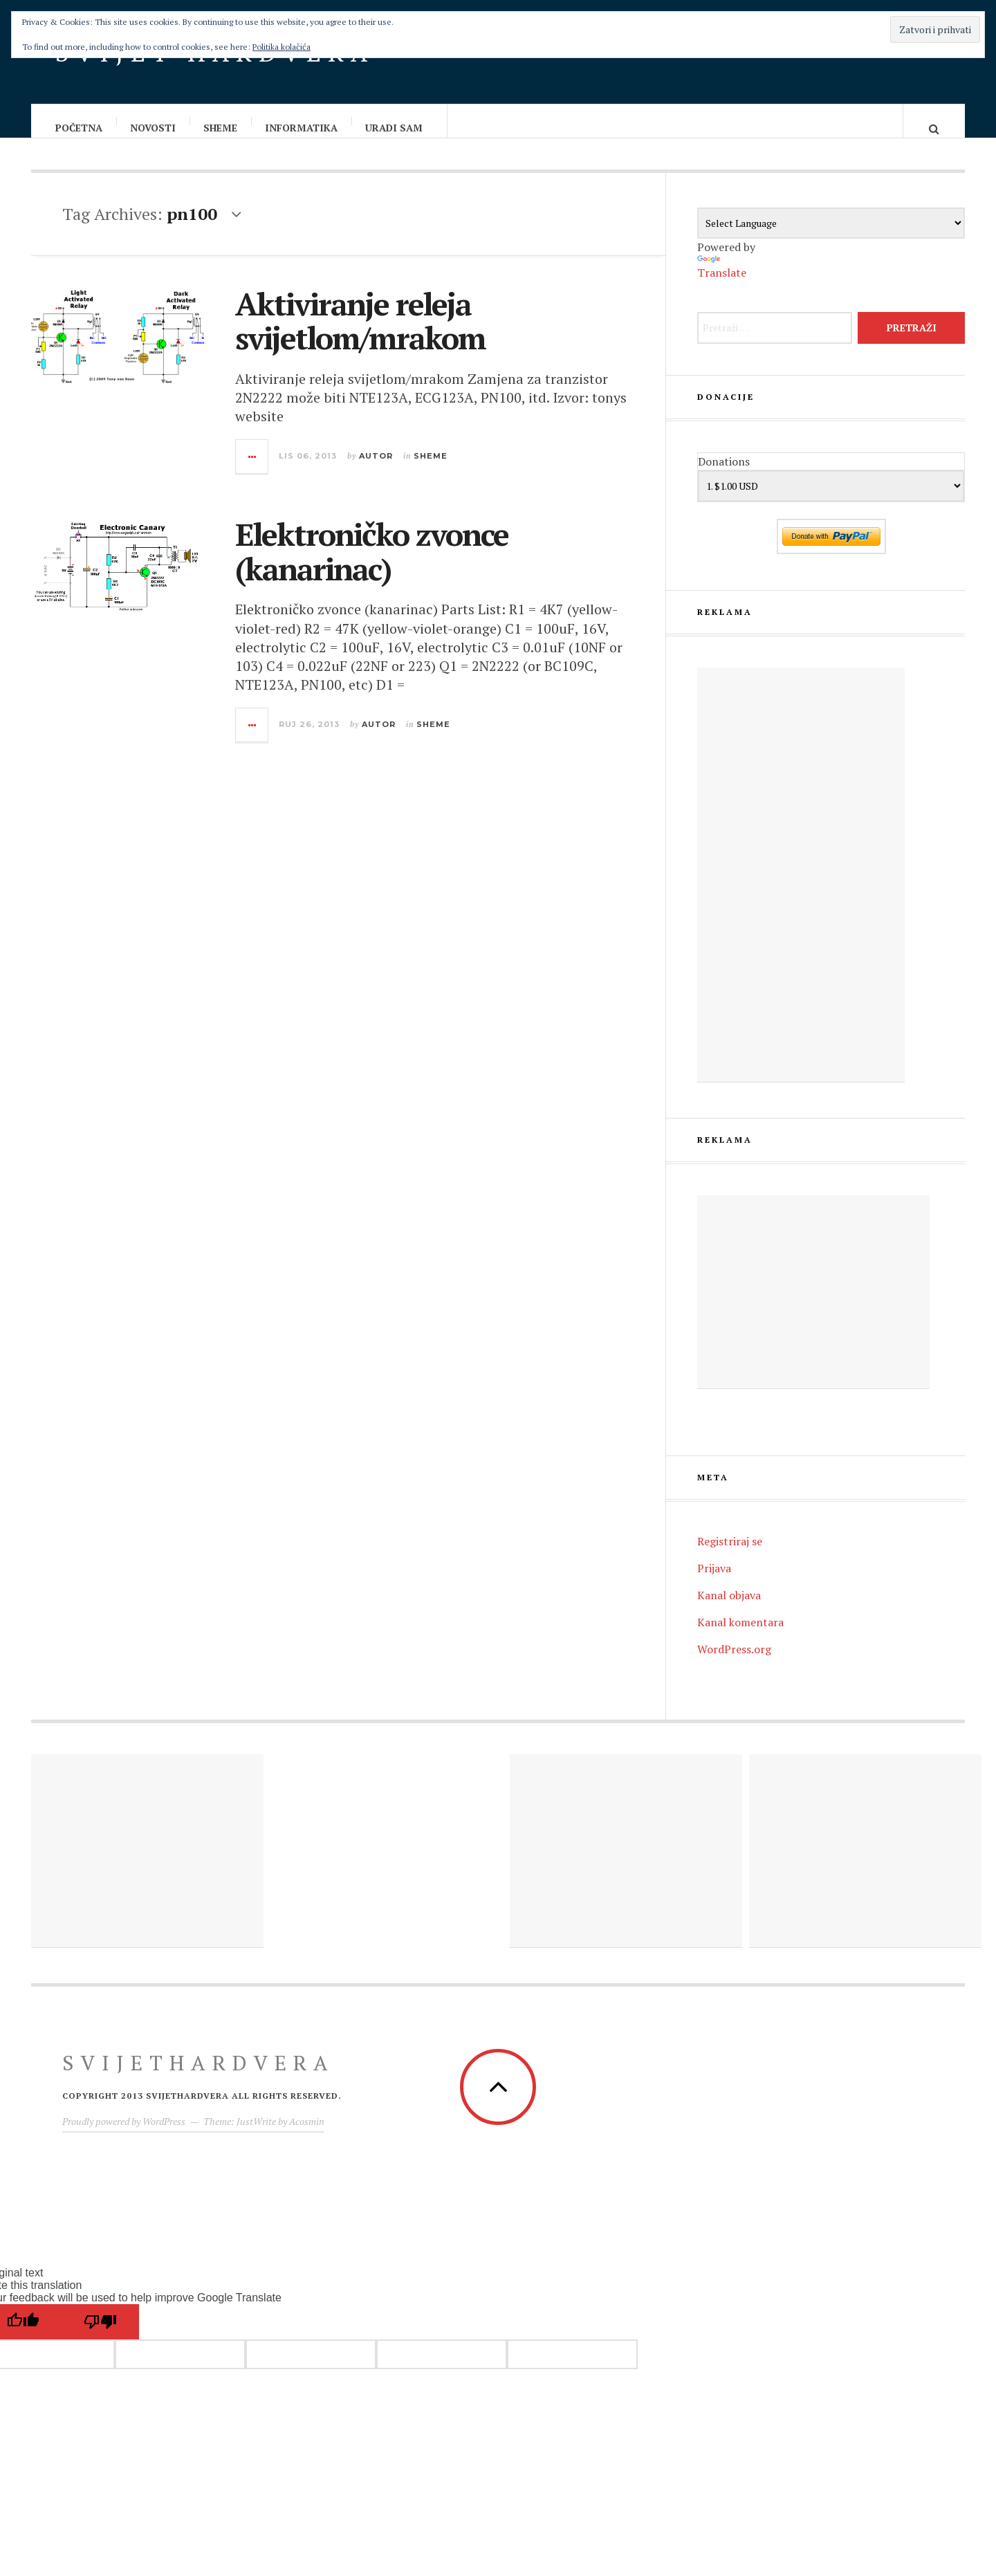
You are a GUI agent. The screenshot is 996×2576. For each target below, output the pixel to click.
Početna (79, 127)
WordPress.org (734, 1663)
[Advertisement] (801, 888)
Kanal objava (729, 1609)
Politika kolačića (281, 47)
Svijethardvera (198, 2076)
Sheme (221, 127)
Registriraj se (729, 1555)
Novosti (153, 127)
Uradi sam (394, 127)
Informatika (302, 127)
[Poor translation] (100, 2335)
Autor (376, 470)
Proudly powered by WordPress (123, 2135)
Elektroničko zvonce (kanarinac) (371, 565)
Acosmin (306, 2135)
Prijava (714, 1582)
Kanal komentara (740, 1636)
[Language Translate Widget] (831, 236)
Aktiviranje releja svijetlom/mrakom (360, 335)
